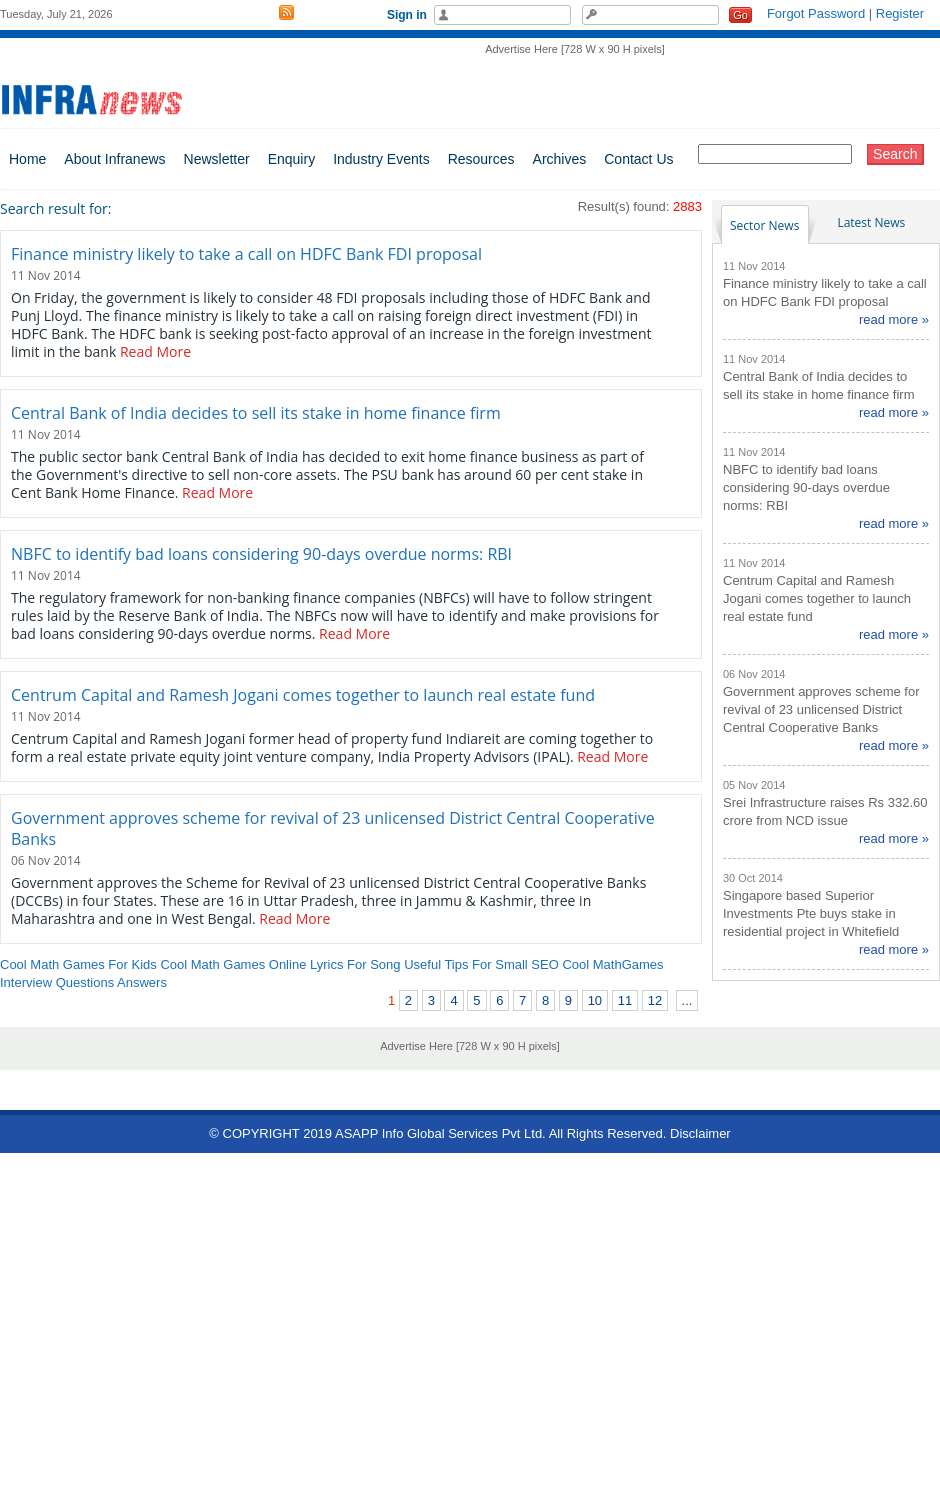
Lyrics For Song (355, 964)
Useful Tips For (447, 964)
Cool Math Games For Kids (78, 964)
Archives (560, 159)
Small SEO (527, 964)
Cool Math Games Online (233, 964)
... (687, 1000)
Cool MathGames (612, 964)
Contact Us (638, 159)
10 (595, 1000)
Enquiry (291, 159)
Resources (481, 159)
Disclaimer (700, 1133)
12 (655, 1000)
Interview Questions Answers (83, 982)
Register (900, 13)
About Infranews (114, 159)
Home (27, 159)
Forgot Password (816, 13)
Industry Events (381, 159)
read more (888, 319)
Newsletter (217, 159)
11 (625, 1000)
